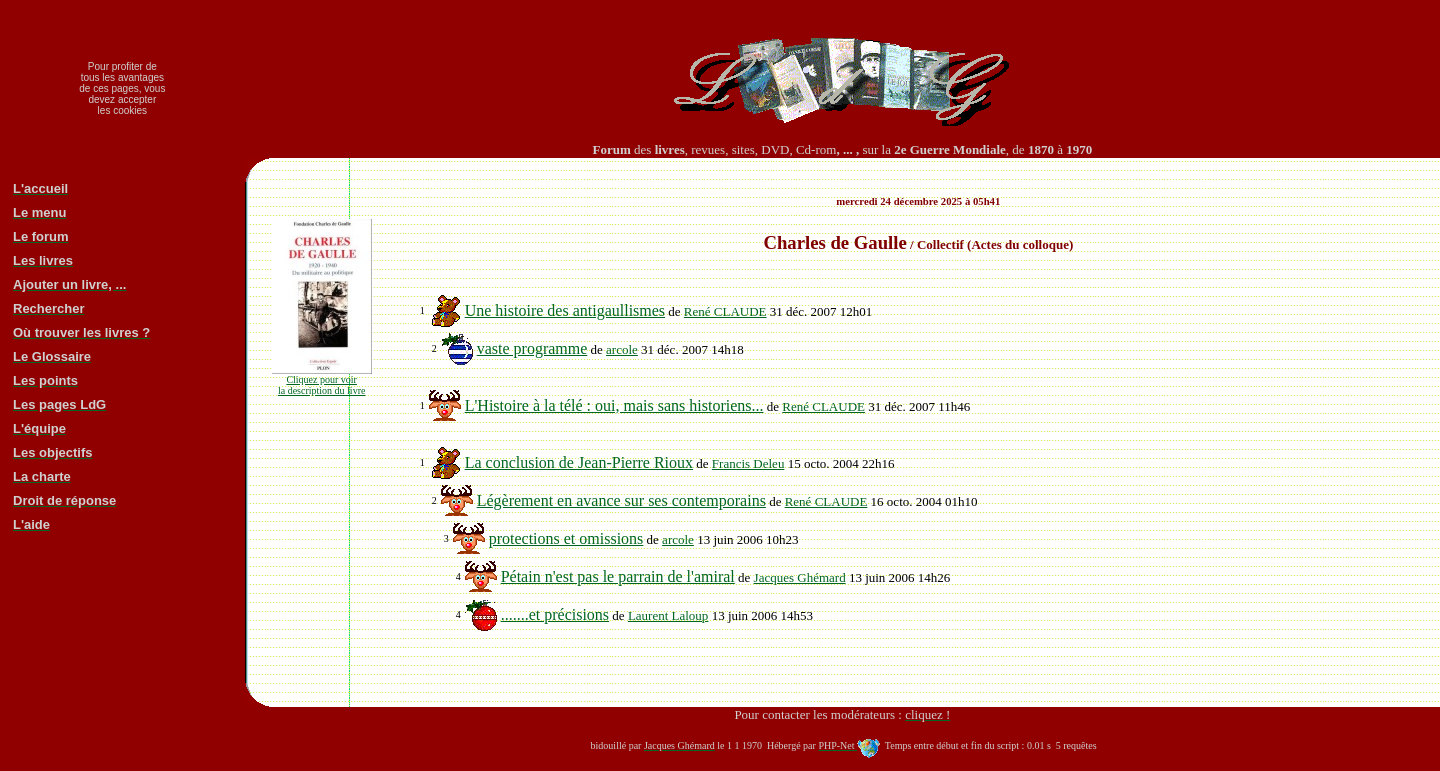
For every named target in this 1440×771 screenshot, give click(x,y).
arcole (622, 349)
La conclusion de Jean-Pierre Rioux (579, 462)
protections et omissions (566, 538)
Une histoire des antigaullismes (565, 310)
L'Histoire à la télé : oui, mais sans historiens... (614, 405)
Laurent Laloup (668, 615)
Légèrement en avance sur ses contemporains (621, 500)
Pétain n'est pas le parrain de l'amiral (618, 576)
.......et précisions (555, 614)
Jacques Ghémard (800, 577)
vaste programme (532, 348)
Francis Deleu (748, 463)
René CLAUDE (725, 311)
